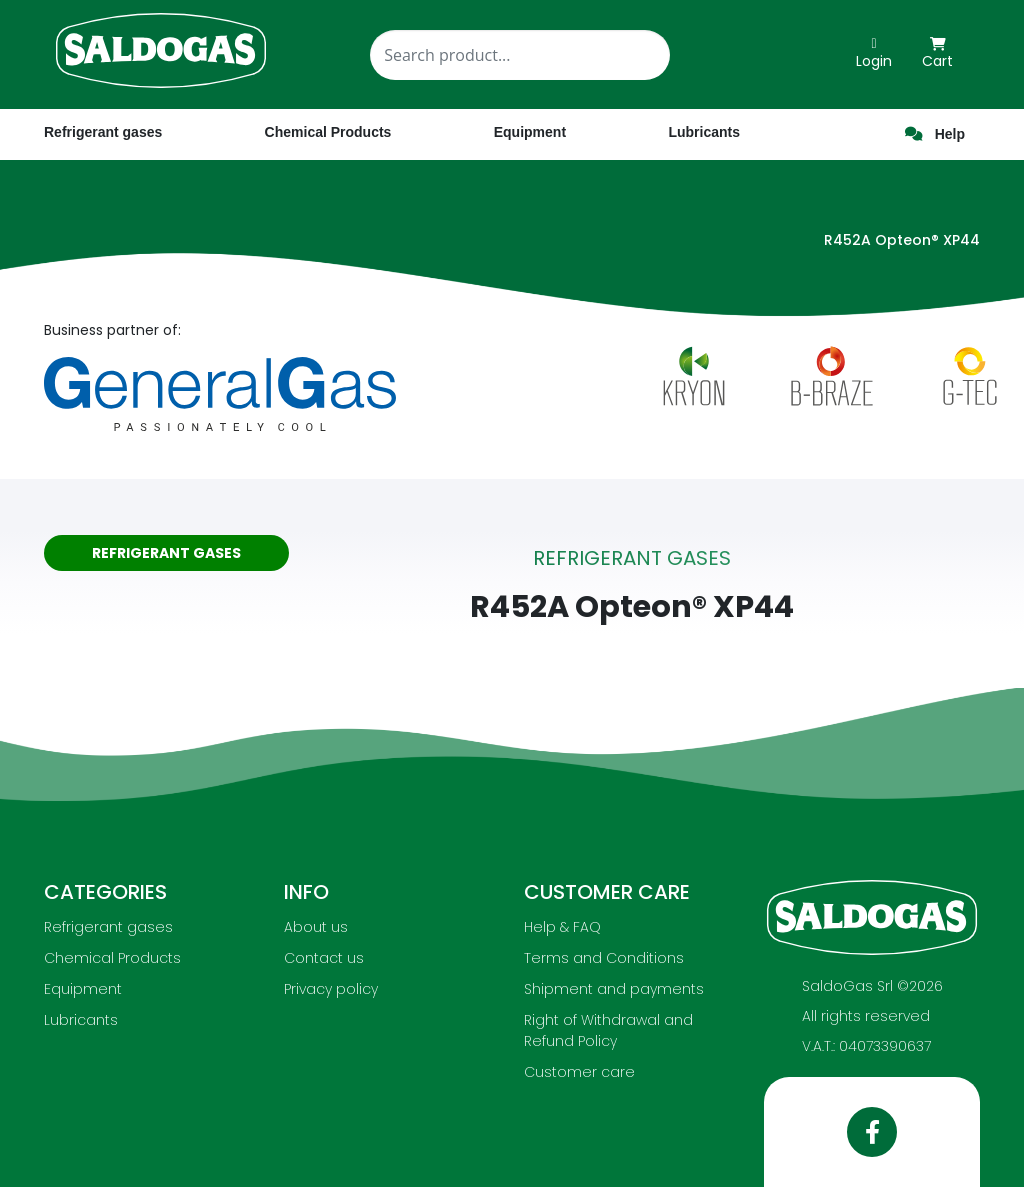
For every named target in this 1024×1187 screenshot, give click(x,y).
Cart (937, 54)
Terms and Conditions (604, 958)
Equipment (83, 989)
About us (316, 927)
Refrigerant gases (103, 132)
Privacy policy (331, 989)
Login (874, 54)
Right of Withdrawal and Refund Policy (608, 1030)
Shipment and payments (614, 989)
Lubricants (81, 1020)
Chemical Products (112, 958)
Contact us (324, 958)
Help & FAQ (562, 927)
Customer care (579, 1072)
